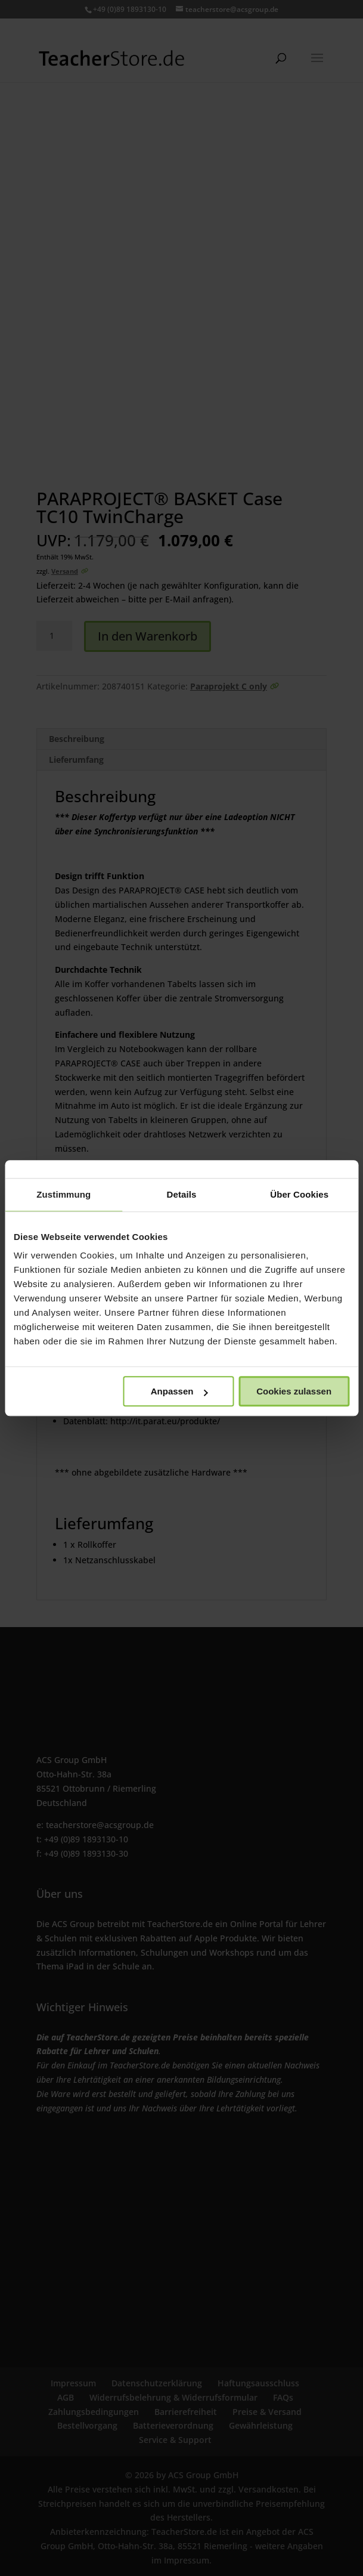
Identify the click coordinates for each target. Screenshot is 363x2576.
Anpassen (179, 1391)
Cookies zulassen (293, 1391)
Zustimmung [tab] (63, 1194)
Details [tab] (182, 1194)
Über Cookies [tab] (299, 1194)
